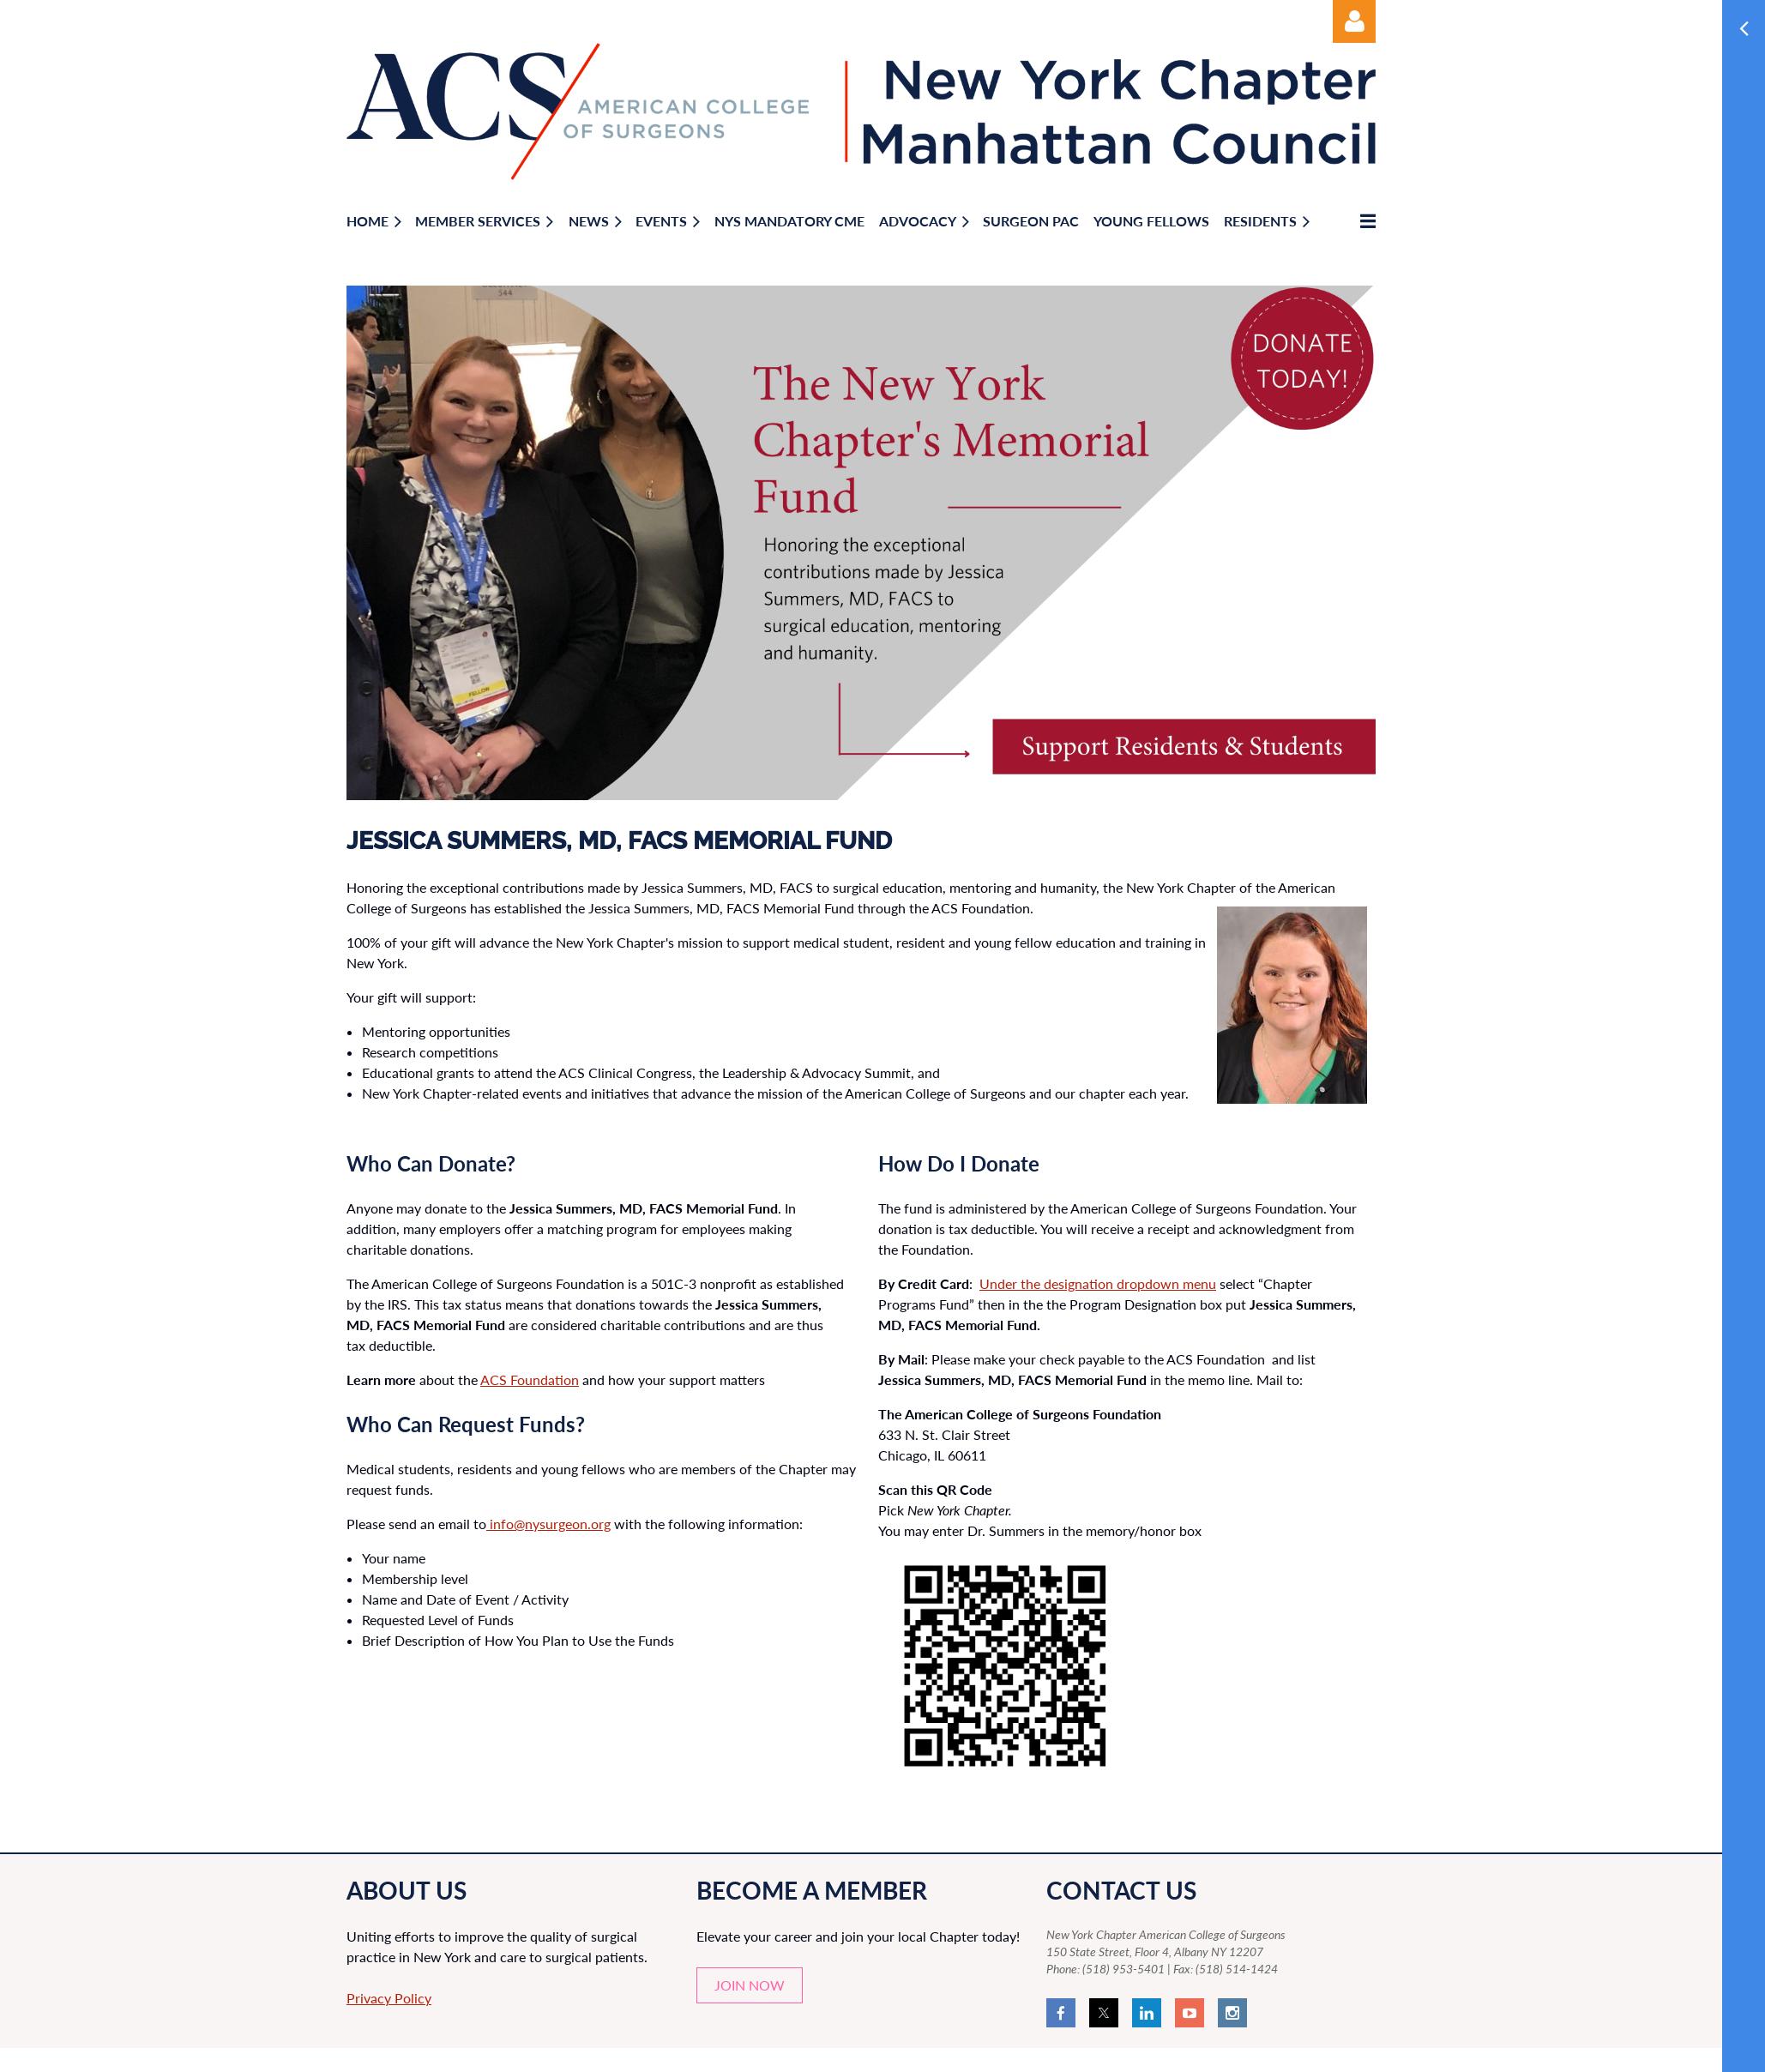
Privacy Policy (388, 1998)
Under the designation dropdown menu (1097, 1283)
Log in (1354, 21)
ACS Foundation (529, 1379)
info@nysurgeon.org (548, 1523)
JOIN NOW (749, 1985)
